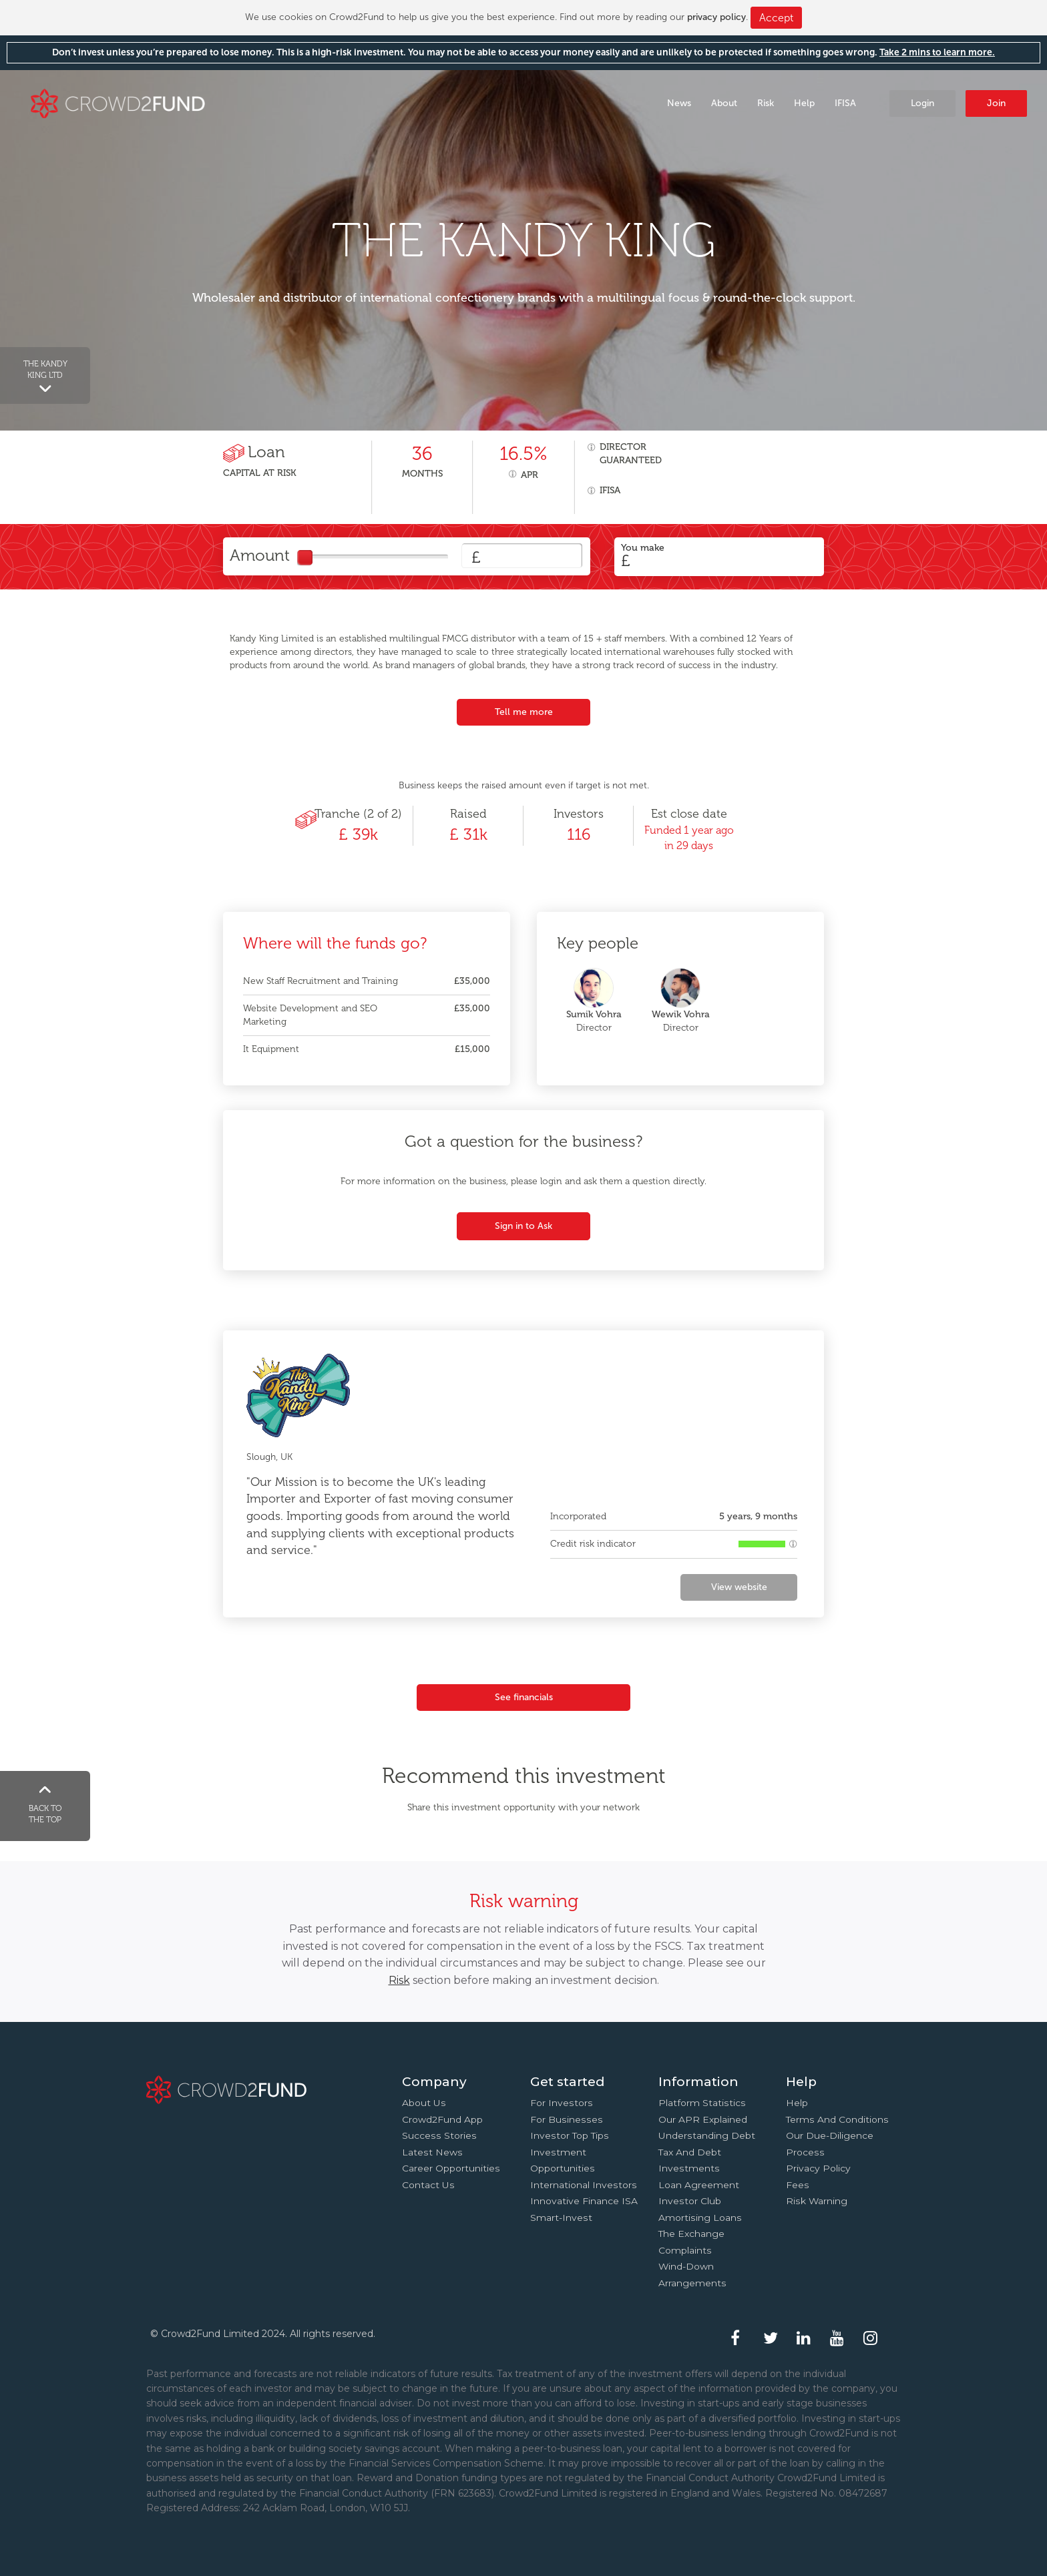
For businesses (566, 2119)
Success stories (439, 2135)
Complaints (685, 2250)
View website (739, 1587)
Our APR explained (702, 2119)
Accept (776, 17)
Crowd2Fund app (442, 2119)
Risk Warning (816, 2201)
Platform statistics (702, 2102)
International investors (583, 2184)
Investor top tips (569, 2135)
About (724, 103)
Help (804, 103)
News (679, 103)
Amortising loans (700, 2217)
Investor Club (689, 2201)
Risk (765, 103)
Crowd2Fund (118, 102)
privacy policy (716, 17)
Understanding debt (706, 2135)
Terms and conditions (837, 2119)
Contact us (428, 2184)
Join (996, 103)
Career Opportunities (451, 2168)
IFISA (845, 103)
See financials (524, 1697)
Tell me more (524, 712)
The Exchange (691, 2233)
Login (922, 103)
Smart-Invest (561, 2217)
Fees (797, 2184)
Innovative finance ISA (584, 2201)
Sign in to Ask (523, 1226)
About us (424, 2102)
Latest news (432, 2152)
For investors (561, 2102)
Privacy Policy (818, 2168)
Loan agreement (698, 2184)
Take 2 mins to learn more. (937, 52)
